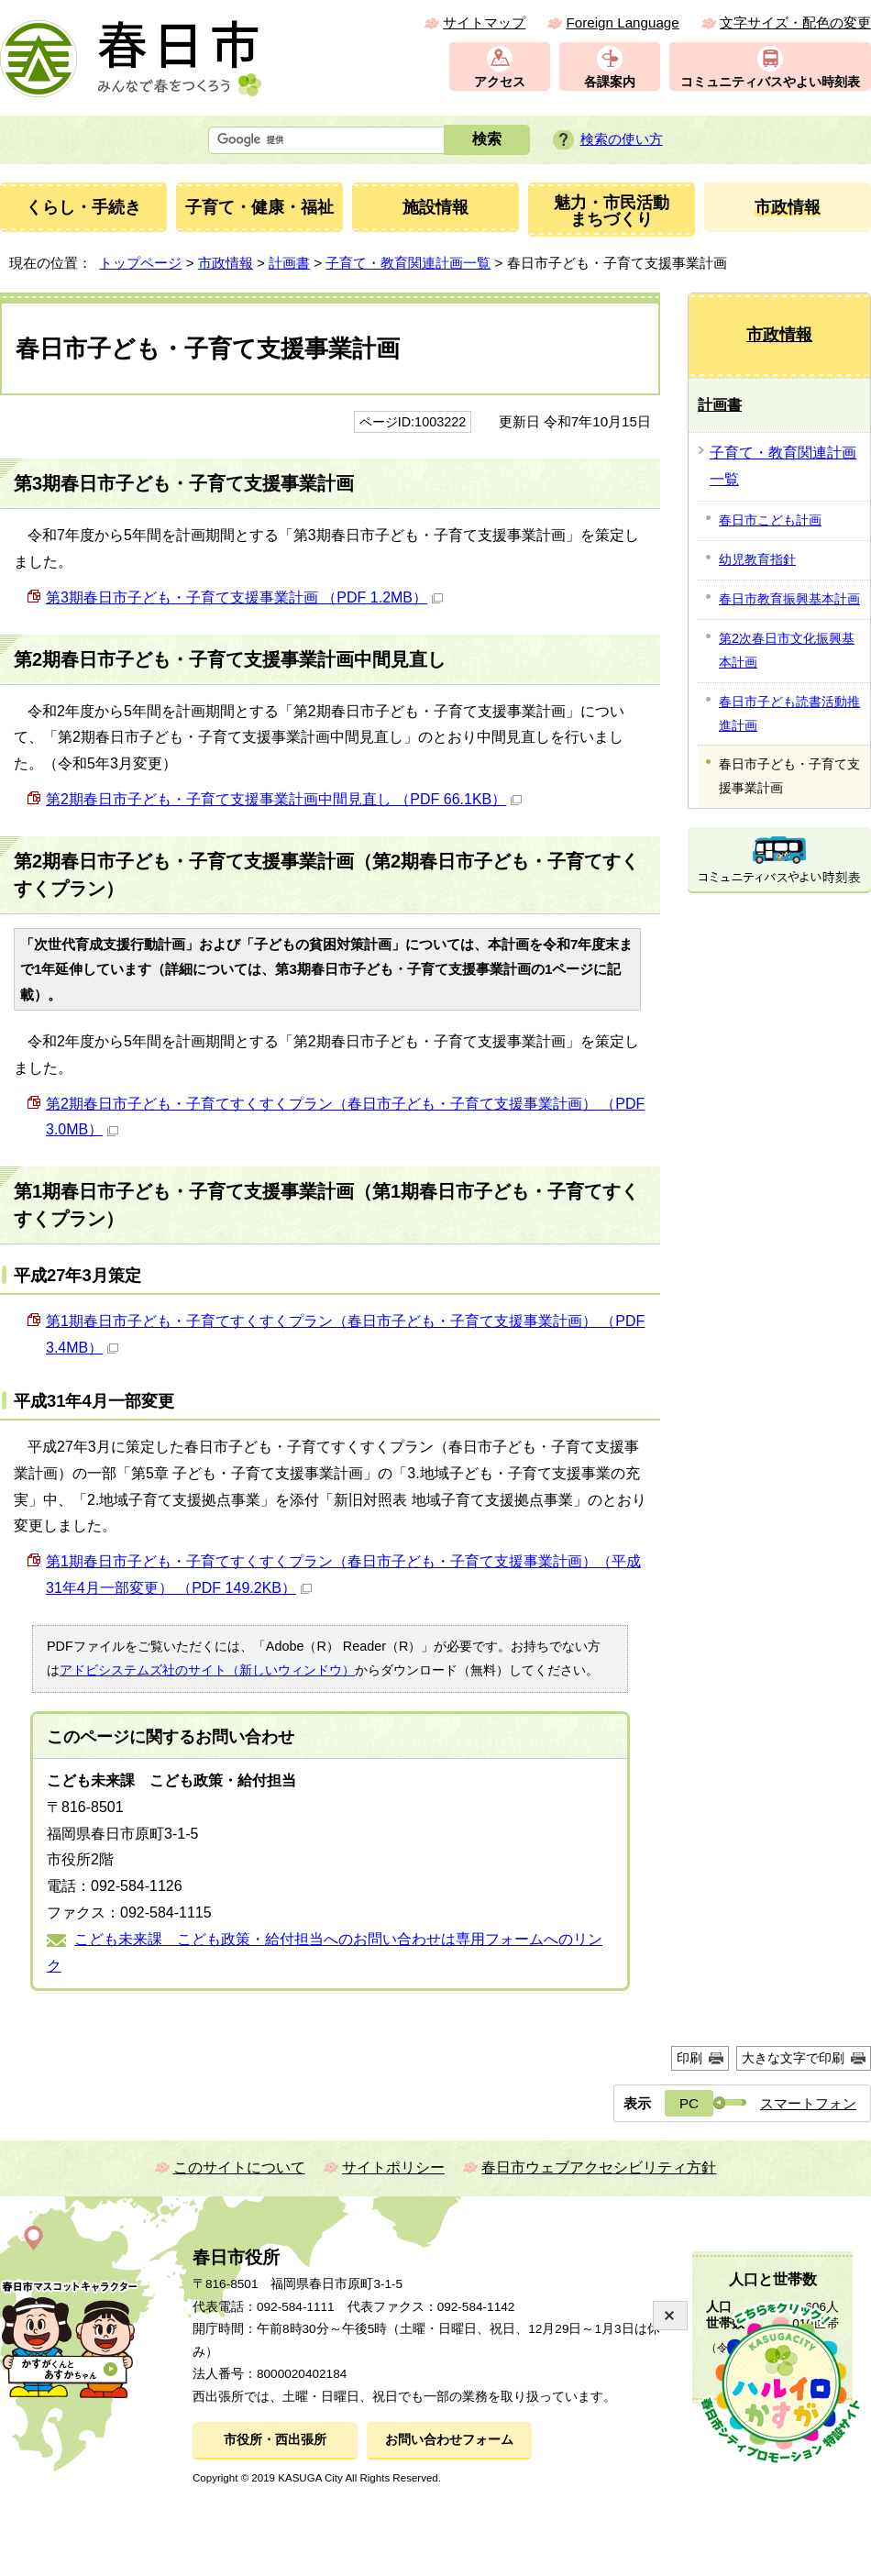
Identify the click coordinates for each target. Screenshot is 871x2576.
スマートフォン (808, 2103)
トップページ (140, 263)
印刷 (689, 2058)
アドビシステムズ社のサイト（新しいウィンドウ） (207, 1670)
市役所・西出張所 (275, 2440)
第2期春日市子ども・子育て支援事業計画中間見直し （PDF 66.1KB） (284, 799)
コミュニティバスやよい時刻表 (770, 82)
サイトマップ (484, 22)
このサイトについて (239, 2167)
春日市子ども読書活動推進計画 (789, 713)
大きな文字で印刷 (793, 2058)
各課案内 (609, 82)
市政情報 (225, 263)
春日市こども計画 (770, 520)
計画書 (289, 263)
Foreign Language (622, 22)
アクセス (499, 82)
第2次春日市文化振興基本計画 (786, 650)
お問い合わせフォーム (449, 2440)
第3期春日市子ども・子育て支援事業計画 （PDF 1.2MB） (244, 597)
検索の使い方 (621, 139)
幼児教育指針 (757, 559)
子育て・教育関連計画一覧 (408, 263)
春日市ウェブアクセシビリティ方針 (598, 2167)
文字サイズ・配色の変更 (795, 22)
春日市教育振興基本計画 (789, 598)
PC (689, 2103)
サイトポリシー (393, 2167)
